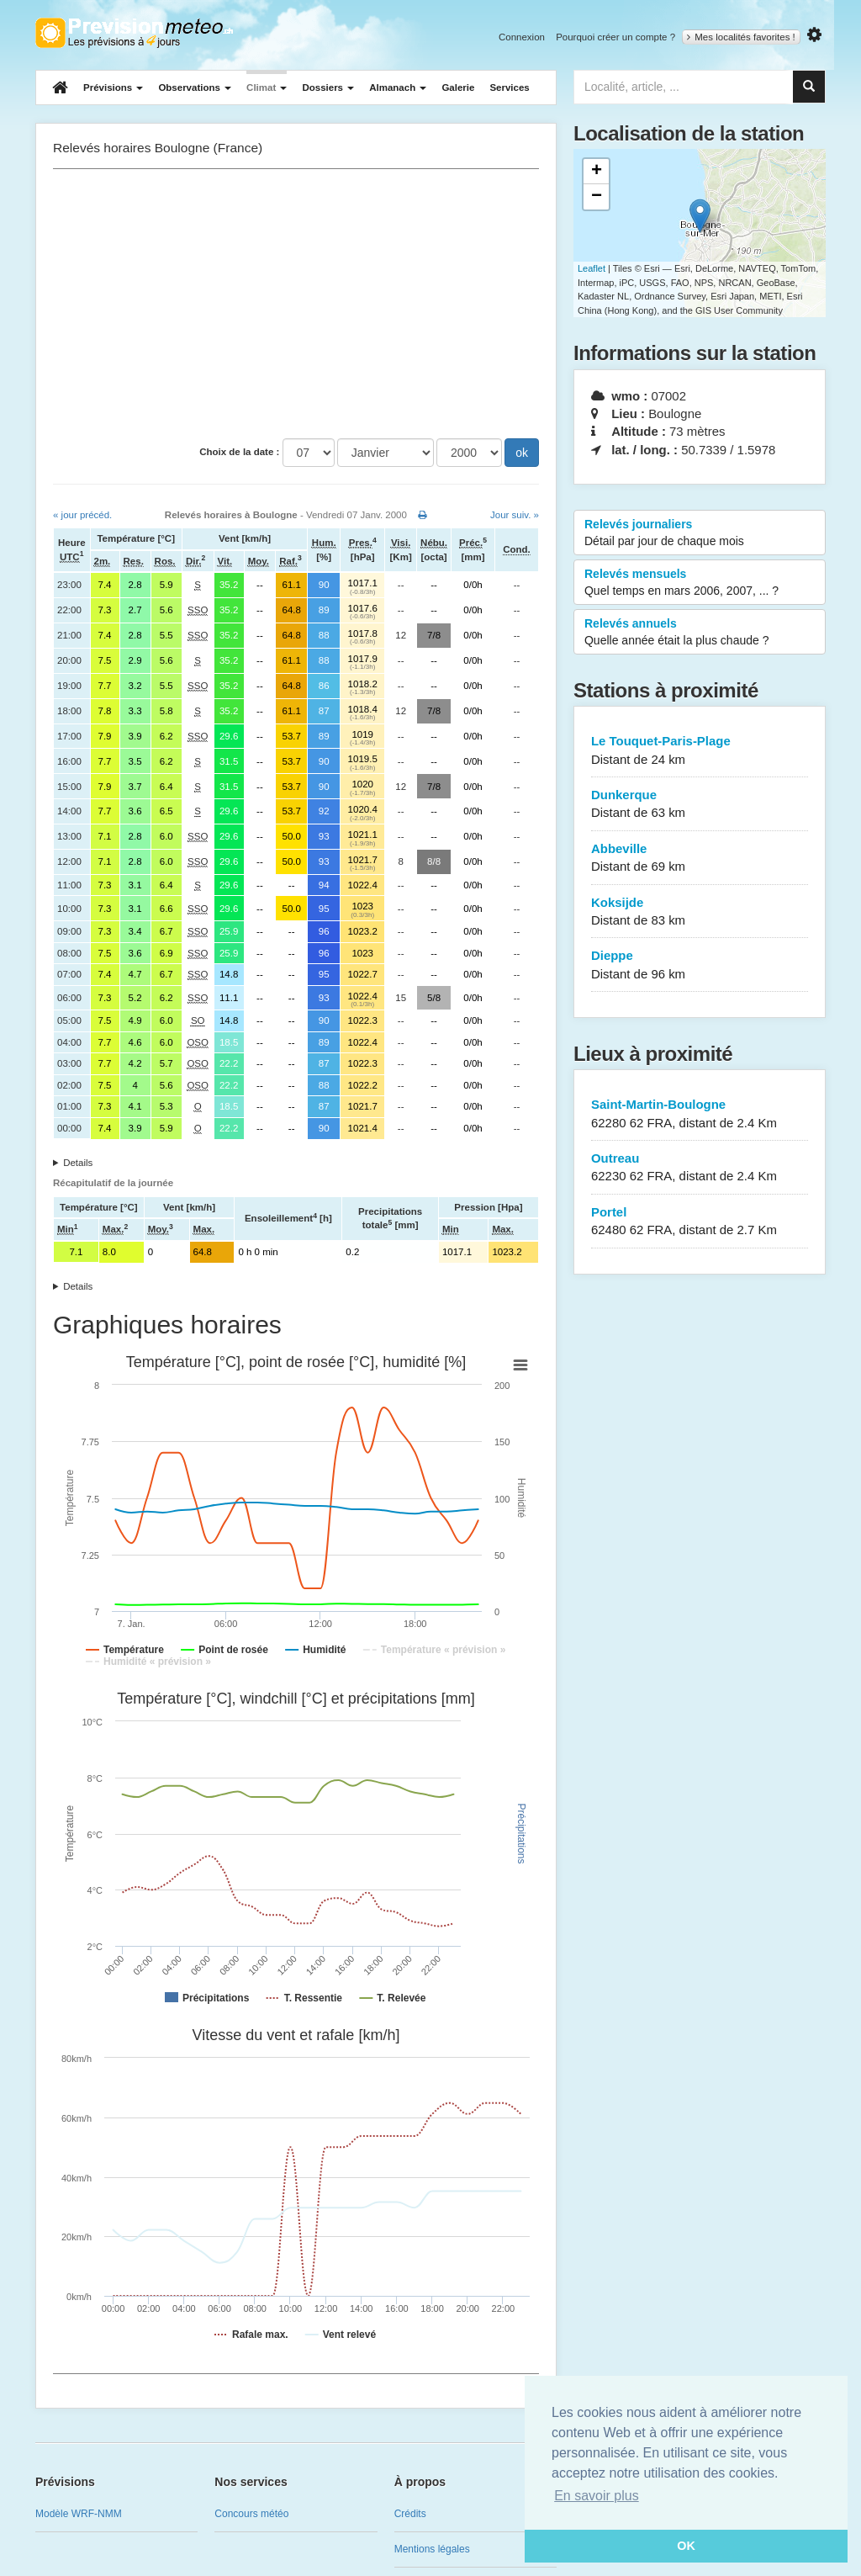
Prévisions (113, 87)
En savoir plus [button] (596, 2496)
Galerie (457, 87)
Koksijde (699, 912)
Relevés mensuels (699, 583)
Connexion (522, 37)
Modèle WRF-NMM (78, 2514)
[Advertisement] (296, 303)
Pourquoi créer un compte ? (615, 37)
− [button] (596, 196)
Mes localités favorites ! (741, 37)
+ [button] (596, 171)
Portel (699, 1222)
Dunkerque (699, 804)
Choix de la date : (239, 452)
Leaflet (591, 268)
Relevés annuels (699, 633)
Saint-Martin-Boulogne (699, 1114)
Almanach (397, 87)
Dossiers (328, 87)
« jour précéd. (82, 515)
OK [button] (686, 2545)
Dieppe (699, 965)
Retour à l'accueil (134, 33)
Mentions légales (432, 2549)
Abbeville (699, 858)
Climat (266, 87)
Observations (194, 87)
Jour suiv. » (514, 515)
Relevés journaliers (699, 533)
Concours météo (251, 2514)
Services (509, 87)
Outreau (699, 1168)
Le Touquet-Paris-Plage (699, 751)
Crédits (410, 2514)
